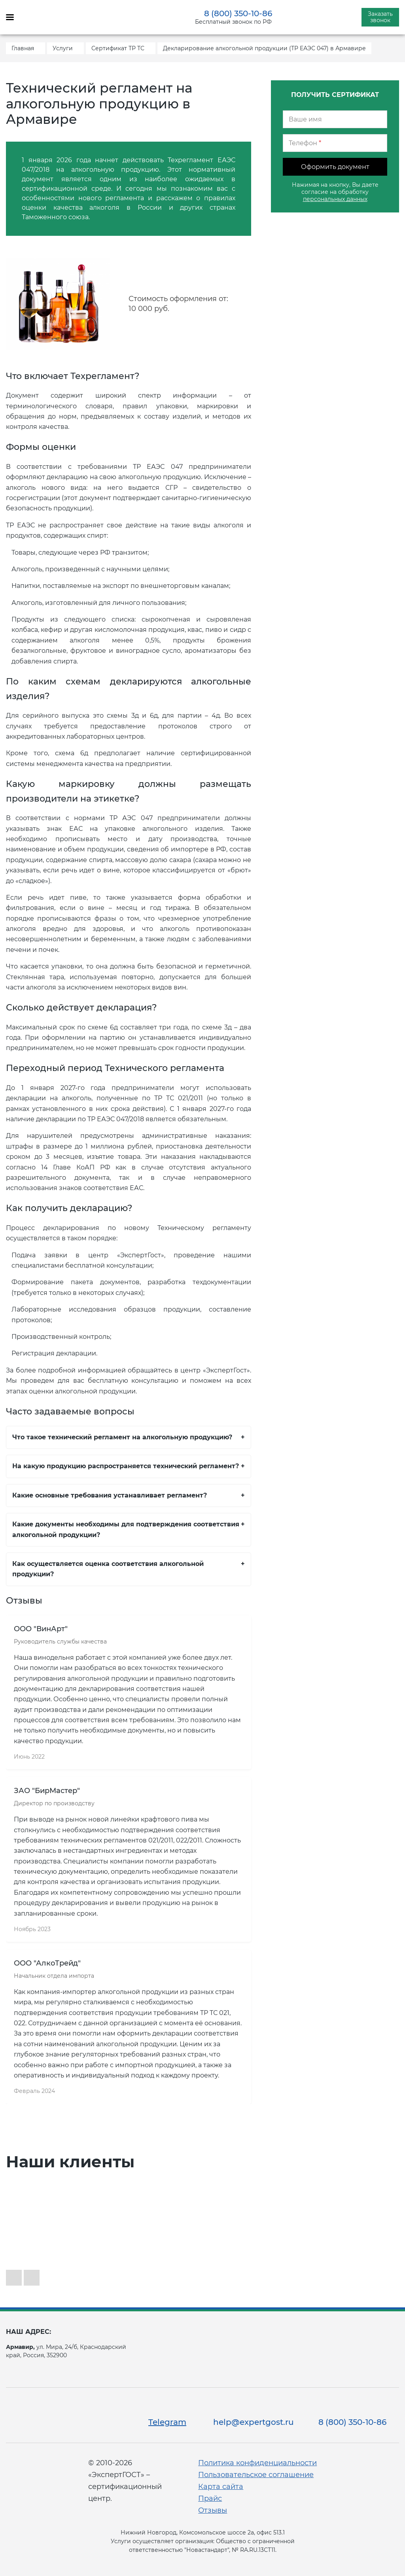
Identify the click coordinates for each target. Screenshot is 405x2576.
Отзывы (212, 2510)
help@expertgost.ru (253, 2422)
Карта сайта (220, 2486)
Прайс (210, 2498)
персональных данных (335, 199)
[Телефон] (335, 143)
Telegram (167, 2422)
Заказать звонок (380, 17)
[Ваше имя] (335, 119)
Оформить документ (335, 167)
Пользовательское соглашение (256, 2474)
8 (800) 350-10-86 (238, 13)
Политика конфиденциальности (257, 2462)
